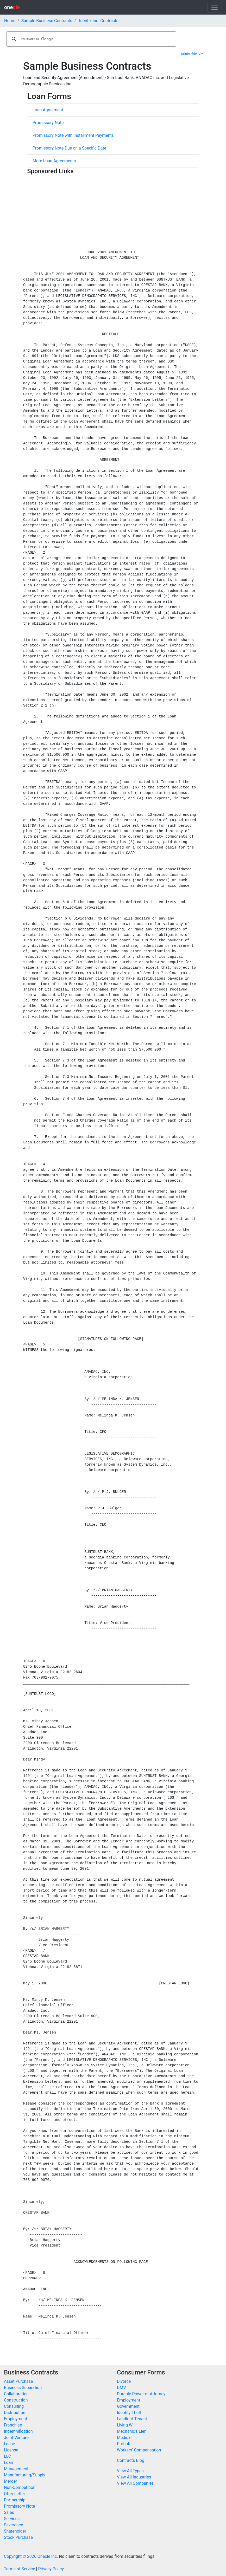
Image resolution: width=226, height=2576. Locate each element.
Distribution (14, 2412)
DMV (121, 2387)
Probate (124, 2443)
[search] (90, 39)
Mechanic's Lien (132, 2431)
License (11, 2450)
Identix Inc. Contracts (98, 20)
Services (12, 2518)
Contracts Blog (130, 2460)
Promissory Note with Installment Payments (73, 135)
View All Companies (135, 2483)
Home (9, 20)
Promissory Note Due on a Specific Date (69, 148)
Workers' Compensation (139, 2450)
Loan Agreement (48, 109)
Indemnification (18, 2431)
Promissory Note (48, 122)
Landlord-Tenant (132, 2418)
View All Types (130, 2470)
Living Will (126, 2425)
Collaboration (16, 2393)
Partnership (14, 2499)
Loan (8, 2462)
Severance (13, 2524)
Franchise (13, 2425)
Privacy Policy (51, 2568)
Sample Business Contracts (46, 20)
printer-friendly (192, 53)
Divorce (124, 2381)
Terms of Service (19, 2568)
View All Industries (134, 2477)
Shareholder (15, 2531)
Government (128, 2406)
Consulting (14, 2406)
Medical (124, 2437)
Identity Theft (129, 2412)
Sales (9, 2512)
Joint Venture (16, 2437)
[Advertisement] (113, 213)
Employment (15, 2418)
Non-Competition (19, 2487)
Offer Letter (14, 2493)
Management (16, 2468)
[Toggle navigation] (214, 7)
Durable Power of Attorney (141, 2393)
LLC (7, 2456)
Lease (9, 2443)
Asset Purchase (18, 2381)
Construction (16, 2400)
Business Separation (23, 2387)
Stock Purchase (18, 2537)
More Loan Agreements (54, 160)
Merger (10, 2481)
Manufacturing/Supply (24, 2475)
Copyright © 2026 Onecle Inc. (31, 2556)
